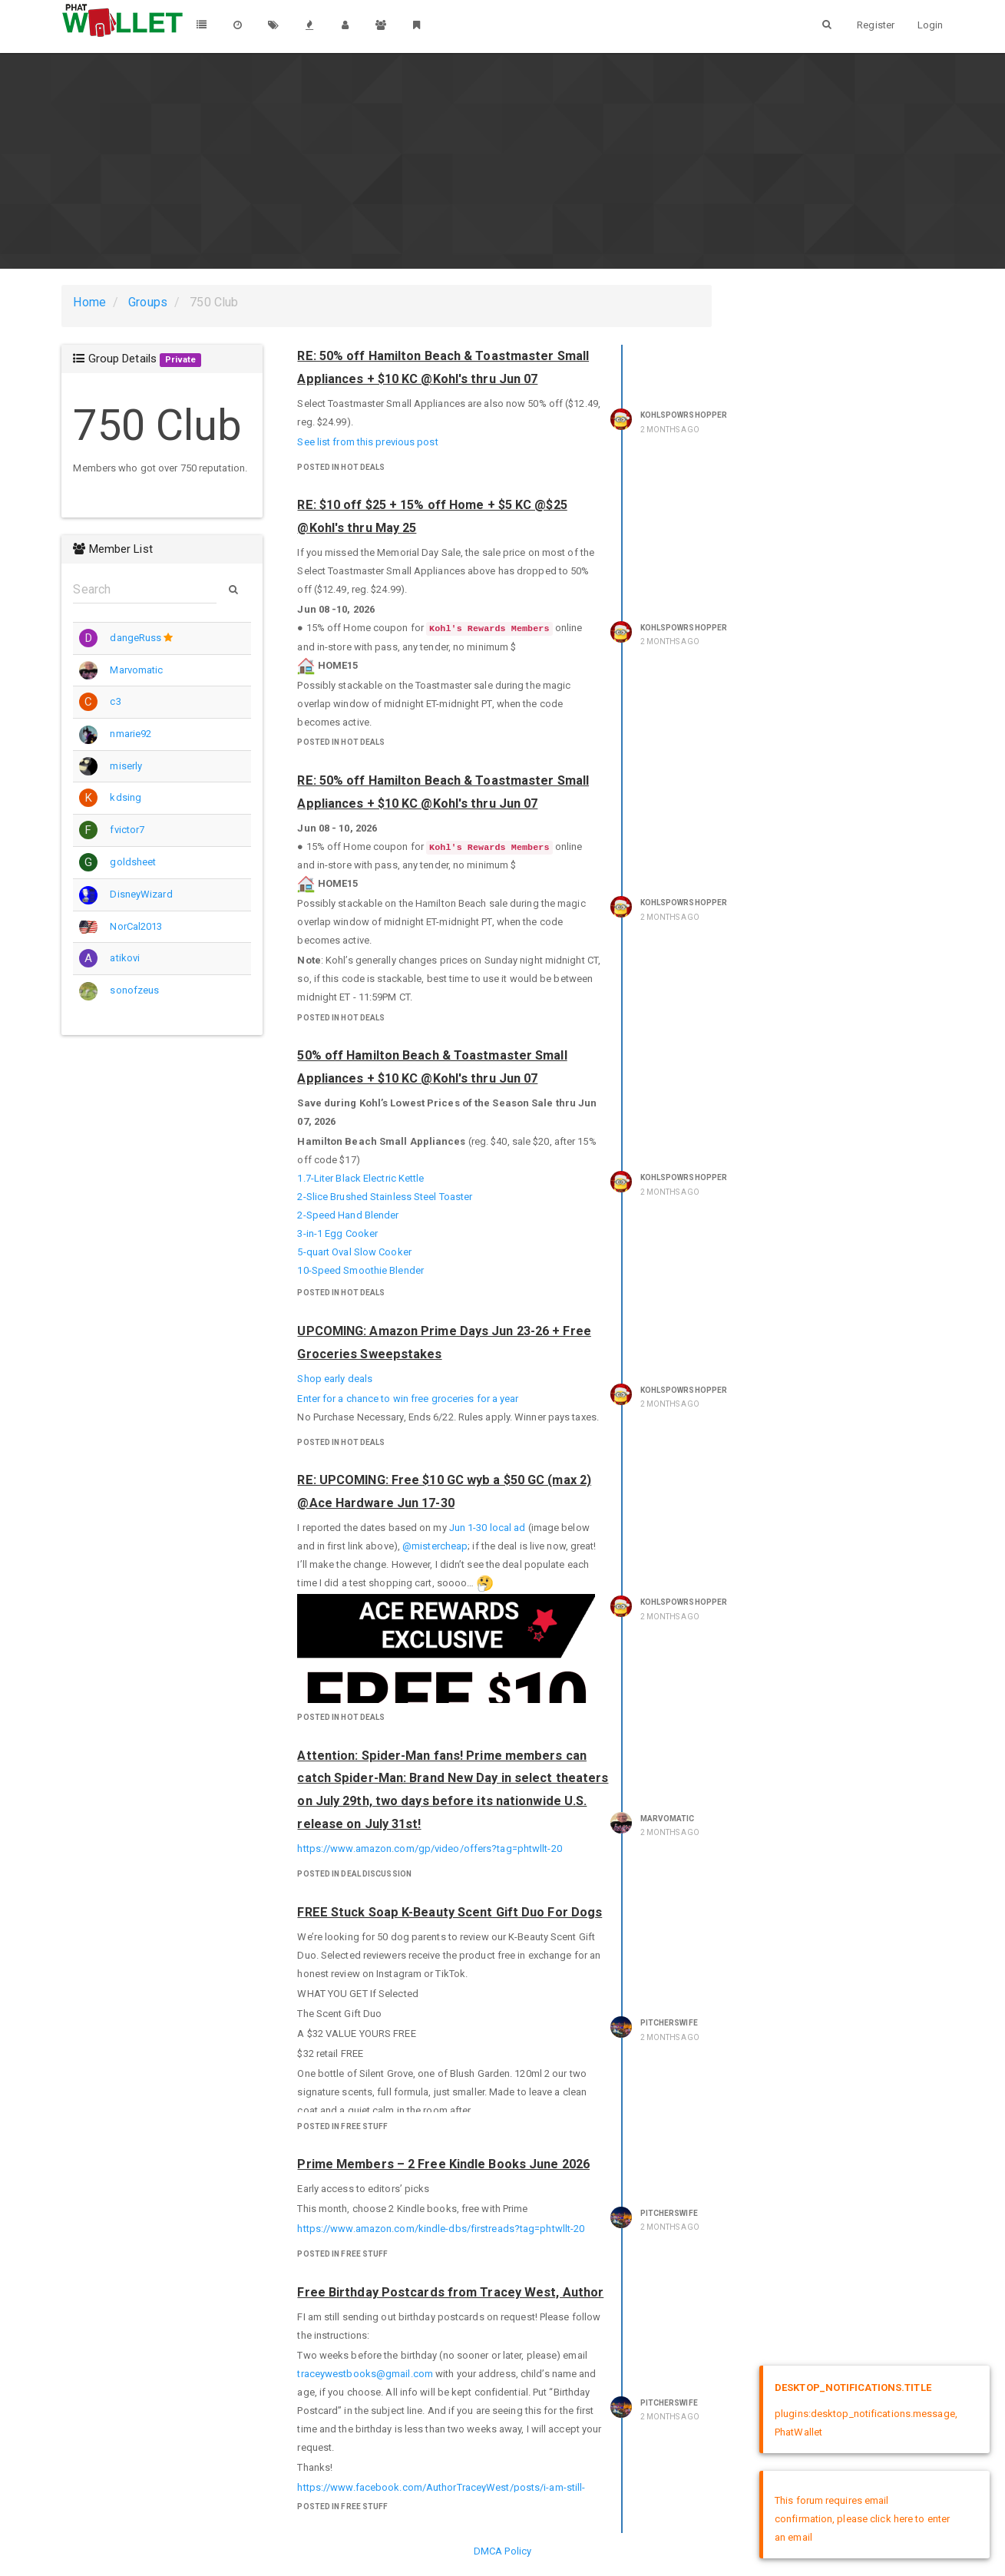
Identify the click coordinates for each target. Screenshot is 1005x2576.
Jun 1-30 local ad (487, 1527)
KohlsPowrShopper (684, 415)
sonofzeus (134, 990)
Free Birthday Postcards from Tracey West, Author (450, 2292)
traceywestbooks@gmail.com (365, 2373)
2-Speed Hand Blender (347, 1215)
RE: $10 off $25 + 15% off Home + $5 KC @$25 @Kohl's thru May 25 (432, 516)
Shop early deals (334, 1378)
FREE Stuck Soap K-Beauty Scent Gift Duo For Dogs (449, 1912)
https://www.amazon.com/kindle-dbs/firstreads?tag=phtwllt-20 (440, 2228)
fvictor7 (127, 829)
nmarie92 (130, 733)
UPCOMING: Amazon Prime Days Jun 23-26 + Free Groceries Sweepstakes (443, 1342)
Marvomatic (136, 670)
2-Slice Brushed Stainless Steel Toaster (384, 1196)
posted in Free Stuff (342, 2126)
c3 (115, 701)
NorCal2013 (136, 926)
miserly (126, 766)
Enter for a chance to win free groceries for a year (407, 1398)
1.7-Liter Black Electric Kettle (360, 1178)
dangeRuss (135, 637)
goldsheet (133, 862)
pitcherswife (669, 2023)
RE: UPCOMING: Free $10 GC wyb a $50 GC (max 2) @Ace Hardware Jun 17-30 (444, 1491)
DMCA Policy (502, 2551)
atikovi (125, 958)
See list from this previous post (367, 442)
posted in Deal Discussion (354, 1874)
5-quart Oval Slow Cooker (354, 1252)
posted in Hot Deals (341, 467)
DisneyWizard (141, 894)
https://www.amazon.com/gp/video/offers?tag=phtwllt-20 (429, 1848)
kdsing (125, 797)
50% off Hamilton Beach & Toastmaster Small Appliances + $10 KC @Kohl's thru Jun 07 (432, 1067)
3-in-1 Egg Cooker (337, 1233)
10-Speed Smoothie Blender (360, 1270)
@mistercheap (435, 1546)
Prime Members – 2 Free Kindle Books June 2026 (443, 2164)
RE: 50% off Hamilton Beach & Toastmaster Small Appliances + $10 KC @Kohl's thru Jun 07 (443, 367)
